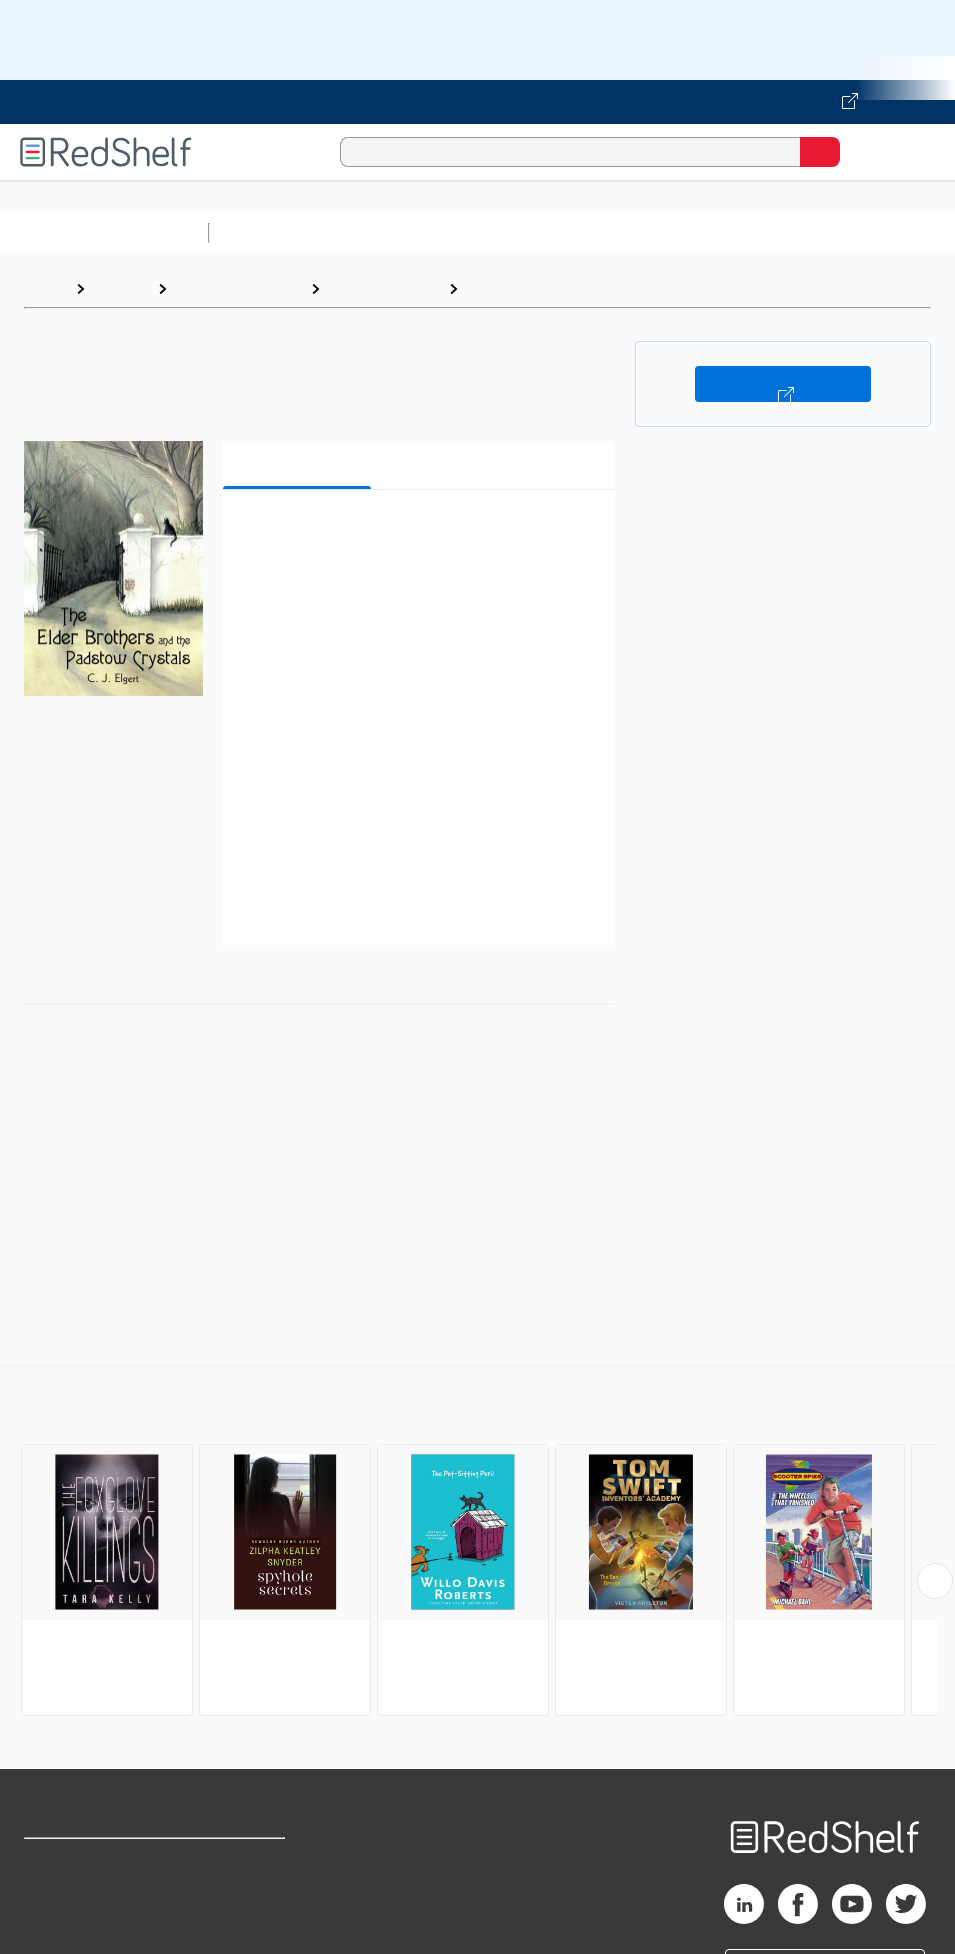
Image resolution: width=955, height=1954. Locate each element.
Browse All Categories (104, 232)
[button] (416, 535)
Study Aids (270, 232)
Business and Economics (776, 232)
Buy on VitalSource (783, 384)
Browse (121, 288)
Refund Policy (247, 1906)
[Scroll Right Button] (935, 1581)
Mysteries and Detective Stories (590, 288)
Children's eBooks (238, 288)
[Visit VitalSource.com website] (477, 102)
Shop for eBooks (83, 1862)
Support (51, 1906)
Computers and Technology (571, 232)
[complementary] (477, 1543)
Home (45, 288)
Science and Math (392, 232)
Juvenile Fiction (384, 288)
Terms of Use (245, 1862)
